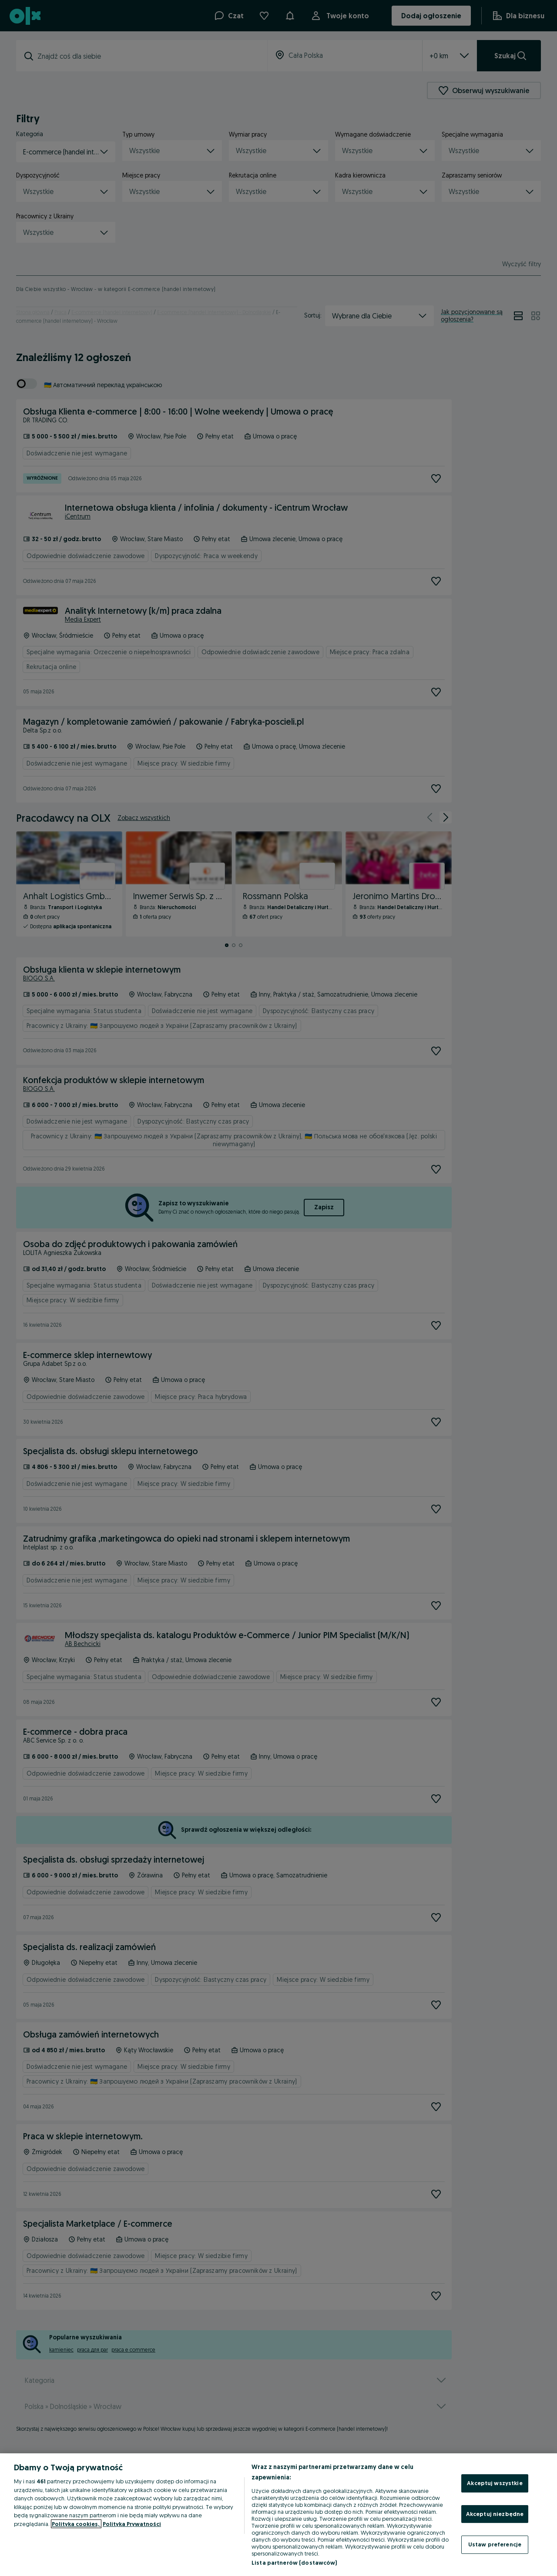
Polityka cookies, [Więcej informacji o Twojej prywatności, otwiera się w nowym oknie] (76, 2523)
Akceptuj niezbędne (494, 2513)
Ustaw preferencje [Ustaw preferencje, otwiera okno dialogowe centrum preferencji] (494, 2544)
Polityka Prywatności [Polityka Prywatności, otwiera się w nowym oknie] (132, 2523)
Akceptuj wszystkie (494, 2482)
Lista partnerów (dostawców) (294, 2562)
